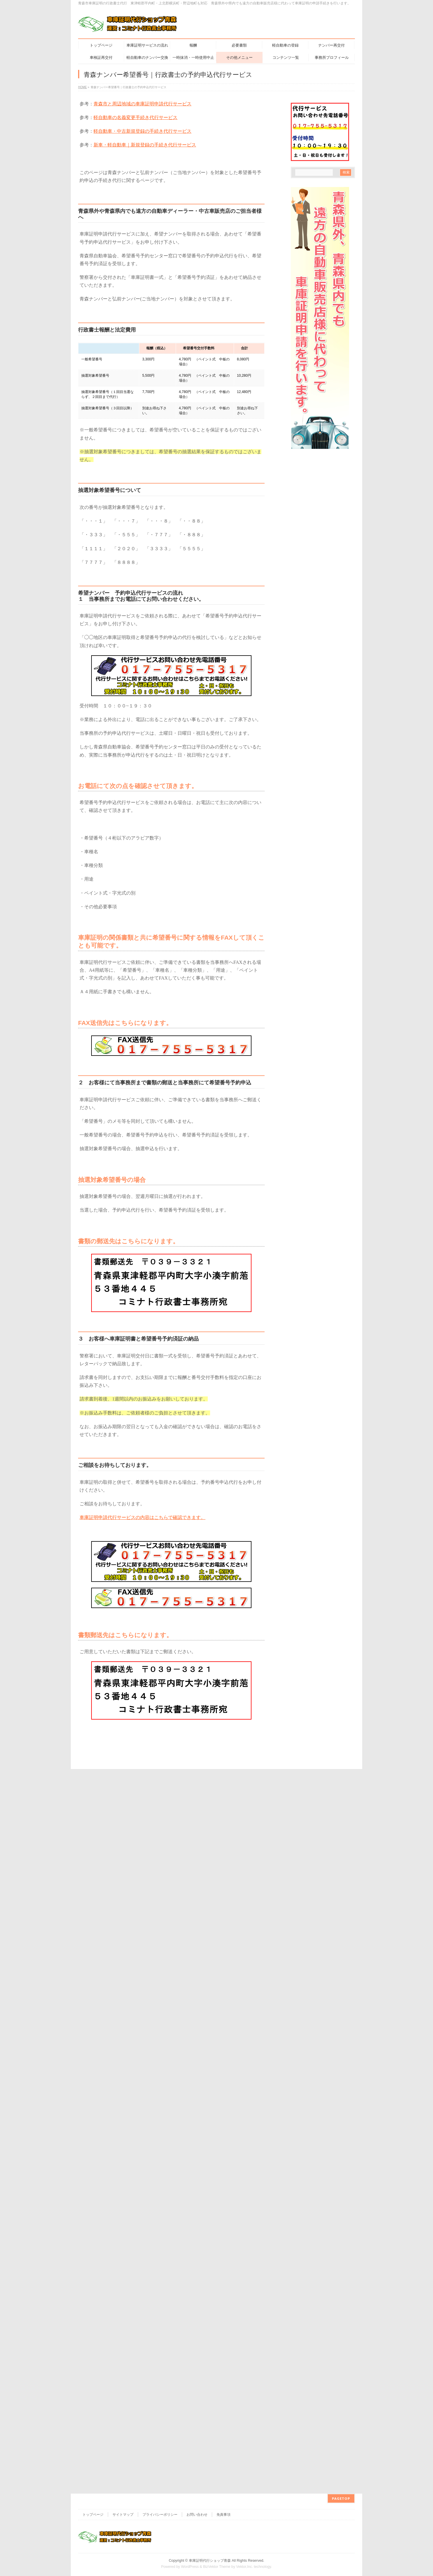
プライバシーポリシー (159, 1909)
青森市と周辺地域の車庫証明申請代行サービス (142, 103)
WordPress (190, 1961)
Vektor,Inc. (244, 1961)
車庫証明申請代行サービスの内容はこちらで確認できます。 (142, 1517)
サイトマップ (122, 1909)
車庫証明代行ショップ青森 (210, 1955)
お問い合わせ (196, 1909)
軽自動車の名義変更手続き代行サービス (135, 117)
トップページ (92, 1909)
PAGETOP (341, 1893)
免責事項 (223, 1909)
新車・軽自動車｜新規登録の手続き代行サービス (145, 144)
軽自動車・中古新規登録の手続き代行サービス (142, 131)
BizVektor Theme (216, 1961)
